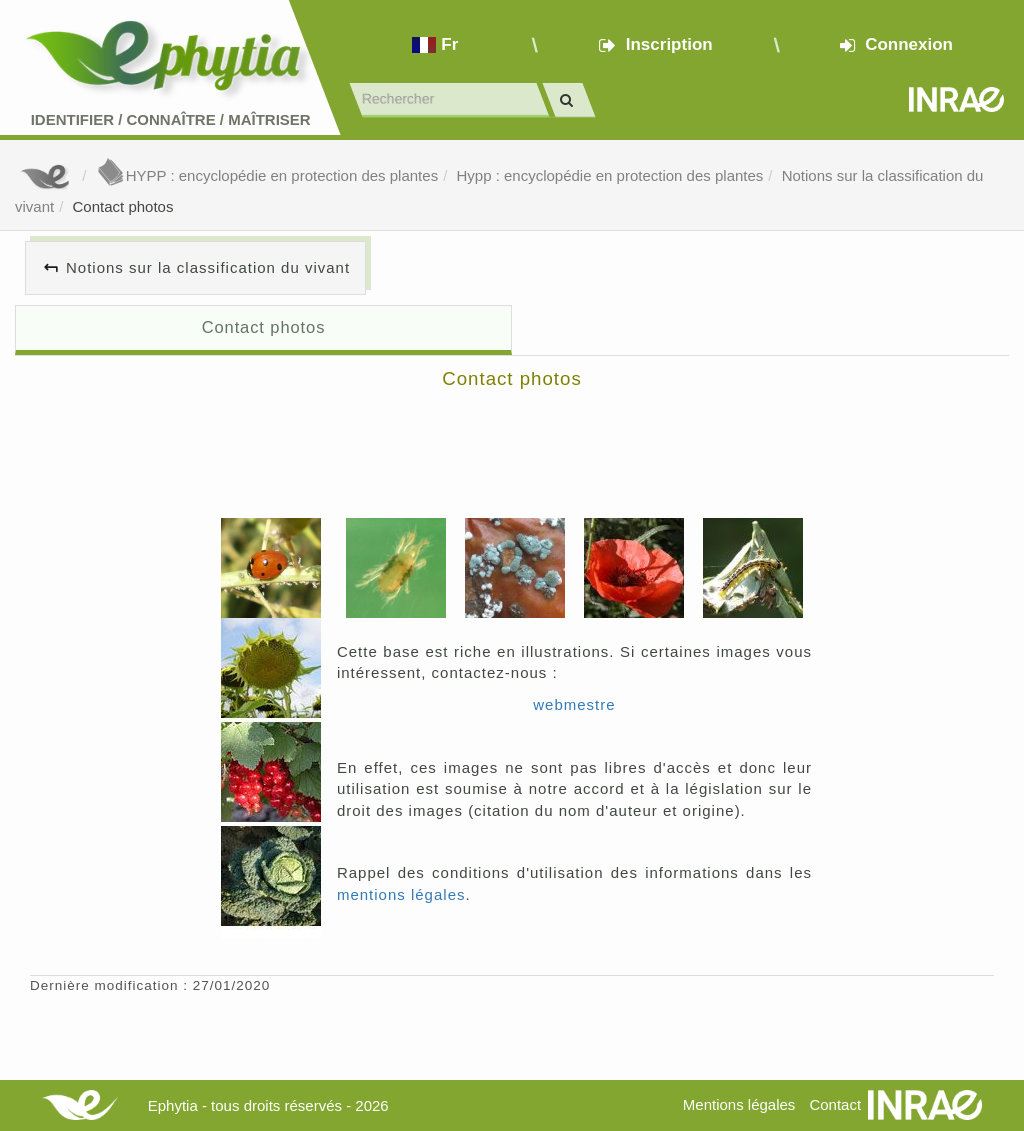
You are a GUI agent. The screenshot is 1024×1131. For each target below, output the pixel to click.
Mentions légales (739, 1104)
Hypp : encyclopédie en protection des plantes (609, 175)
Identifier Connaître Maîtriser (171, 119)
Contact (835, 1104)
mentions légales (401, 894)
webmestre (574, 704)
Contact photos (123, 206)
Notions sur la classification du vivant (208, 267)
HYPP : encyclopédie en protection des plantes (267, 175)
